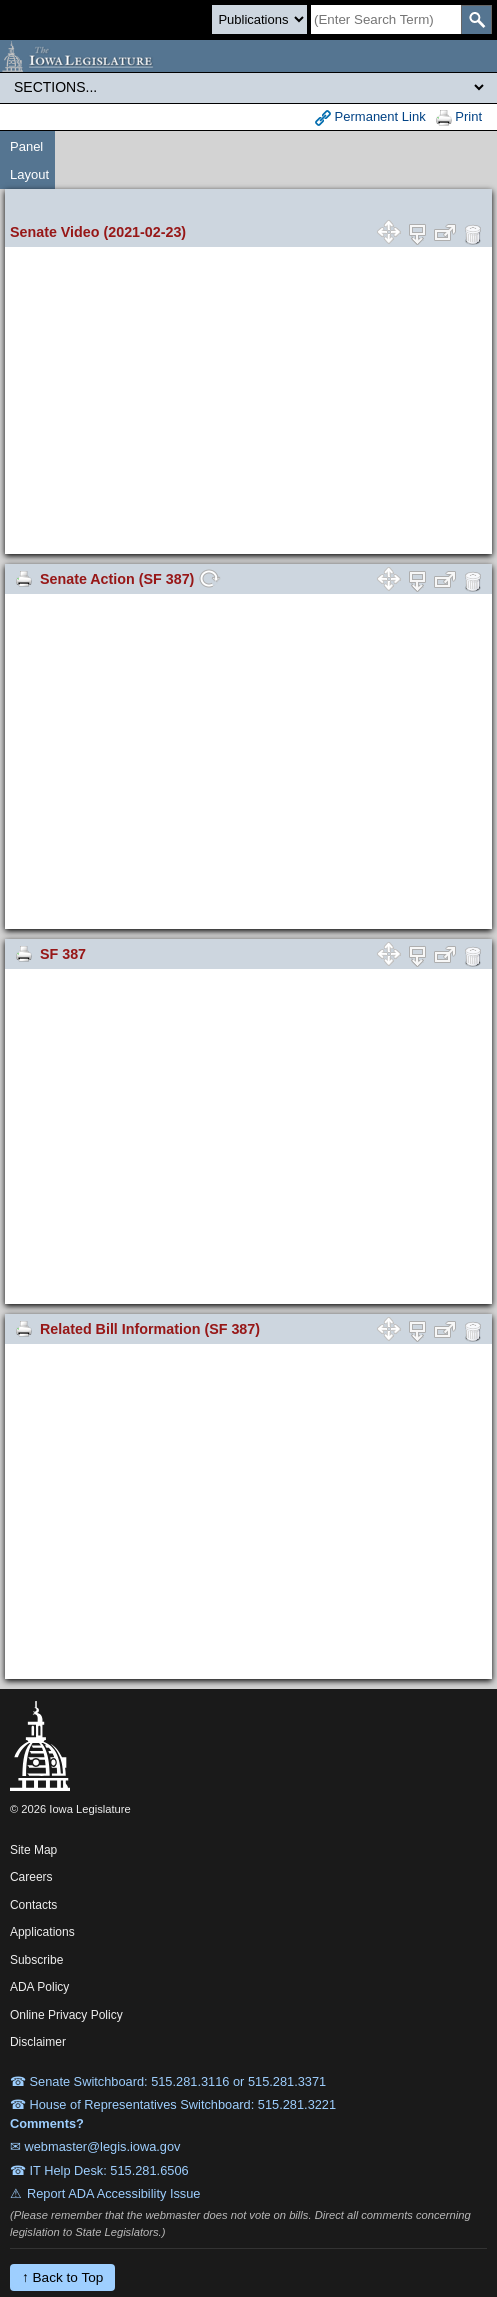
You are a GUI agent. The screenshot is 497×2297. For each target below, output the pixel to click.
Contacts (33, 1905)
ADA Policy (39, 1987)
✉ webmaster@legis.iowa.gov (95, 2146)
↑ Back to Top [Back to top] (62, 2277)
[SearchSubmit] (476, 19)
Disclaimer (38, 2042)
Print (459, 117)
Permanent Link (370, 117)
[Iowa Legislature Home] (248, 56)
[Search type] (259, 19)
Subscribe (36, 1960)
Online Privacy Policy (66, 2015)
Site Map (33, 1850)
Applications (42, 1932)
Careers (31, 1877)
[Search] (386, 19)
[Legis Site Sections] (248, 87)
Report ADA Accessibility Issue (114, 2193)
